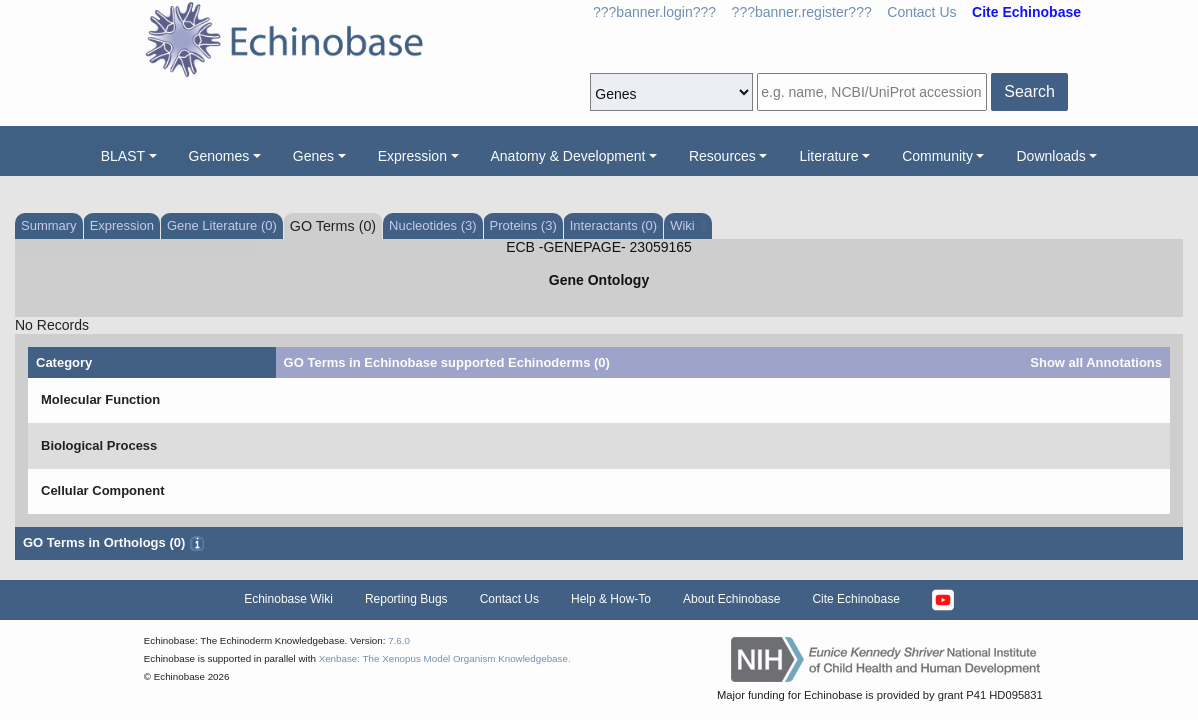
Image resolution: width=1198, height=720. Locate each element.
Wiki (687, 225)
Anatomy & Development (568, 156)
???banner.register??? (802, 12)
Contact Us (921, 12)
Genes (313, 156)
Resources (722, 156)
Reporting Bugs (406, 599)
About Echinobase (731, 599)
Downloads (1050, 156)
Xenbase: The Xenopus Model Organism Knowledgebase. (445, 658)
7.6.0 (399, 640)
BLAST (123, 156)
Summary (49, 225)
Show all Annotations (1096, 362)
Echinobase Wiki (288, 599)
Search (1029, 91)
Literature (828, 156)
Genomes (219, 156)
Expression (412, 156)
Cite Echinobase (855, 599)
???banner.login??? (654, 12)
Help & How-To (611, 599)
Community (937, 156)
